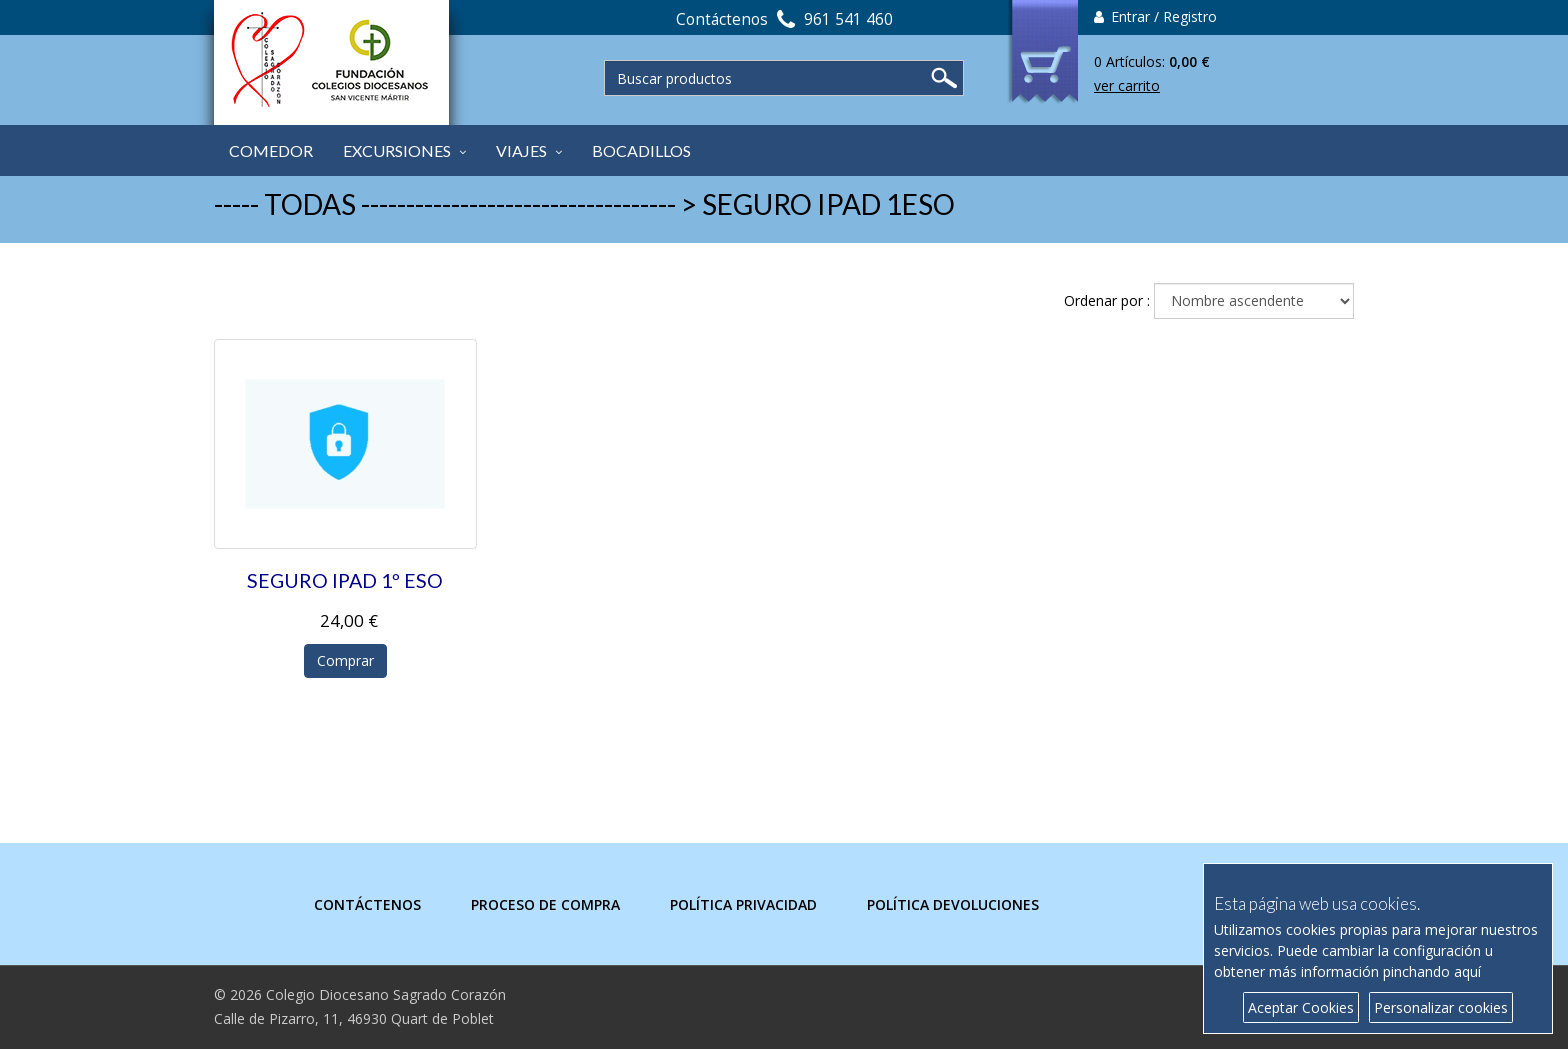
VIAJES (521, 150)
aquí (1467, 971)
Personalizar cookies (1441, 1007)
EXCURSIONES (397, 150)
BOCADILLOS (641, 150)
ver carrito (1127, 85)
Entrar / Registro (1155, 16)
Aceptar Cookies (1301, 1007)
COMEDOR (271, 150)
